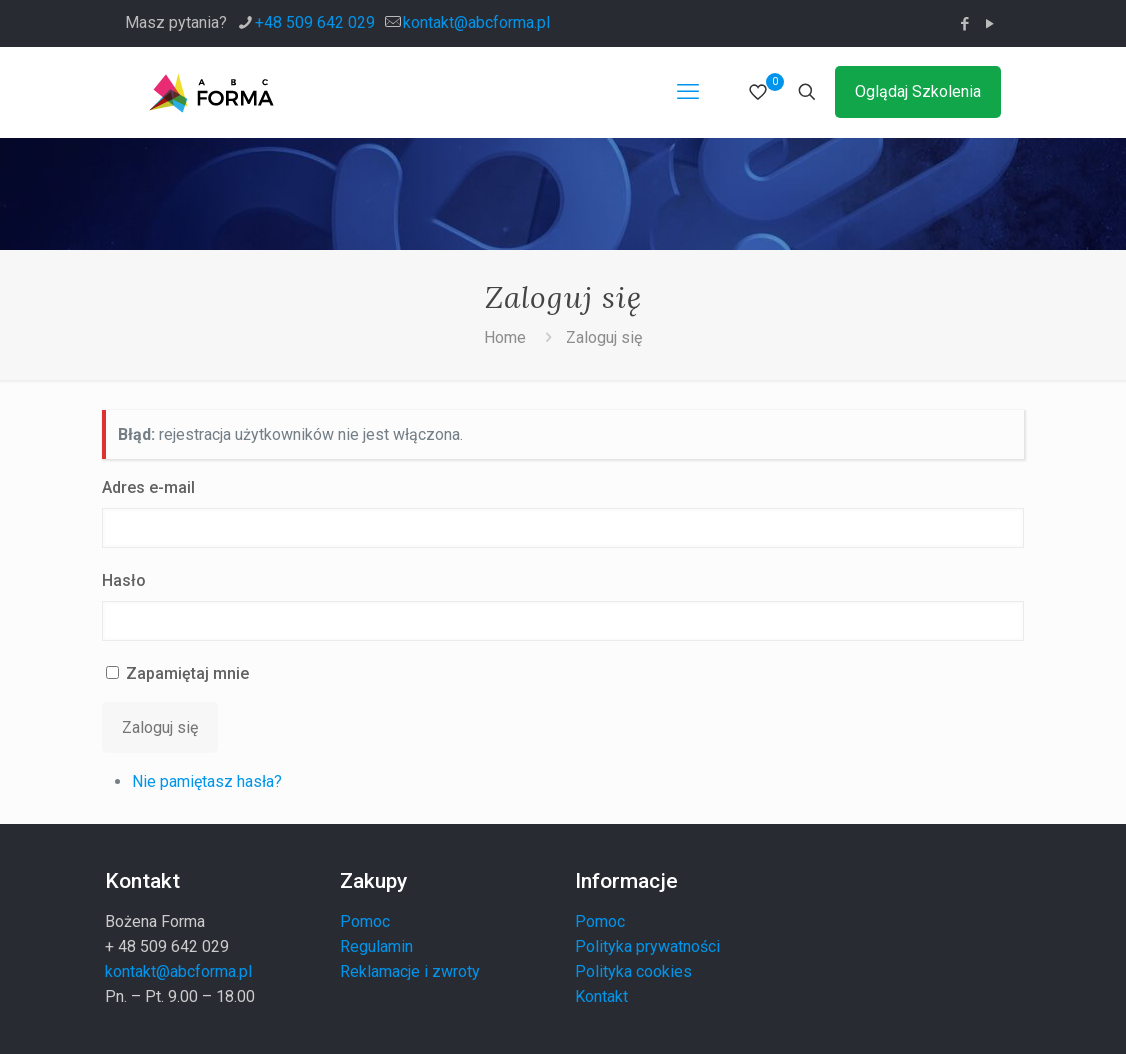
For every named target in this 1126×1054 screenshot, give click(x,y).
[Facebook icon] (964, 24)
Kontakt (601, 996)
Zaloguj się (604, 337)
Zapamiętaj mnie (187, 673)
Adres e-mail (148, 487)
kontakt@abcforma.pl (178, 971)
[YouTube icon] (989, 24)
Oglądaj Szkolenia (918, 91)
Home (505, 337)
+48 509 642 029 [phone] (315, 22)
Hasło (124, 580)
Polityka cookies (633, 971)
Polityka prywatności (647, 946)
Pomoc (365, 921)
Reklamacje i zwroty (410, 971)
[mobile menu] (688, 92)
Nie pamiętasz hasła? (207, 781)
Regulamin (376, 946)
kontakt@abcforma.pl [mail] (476, 22)
